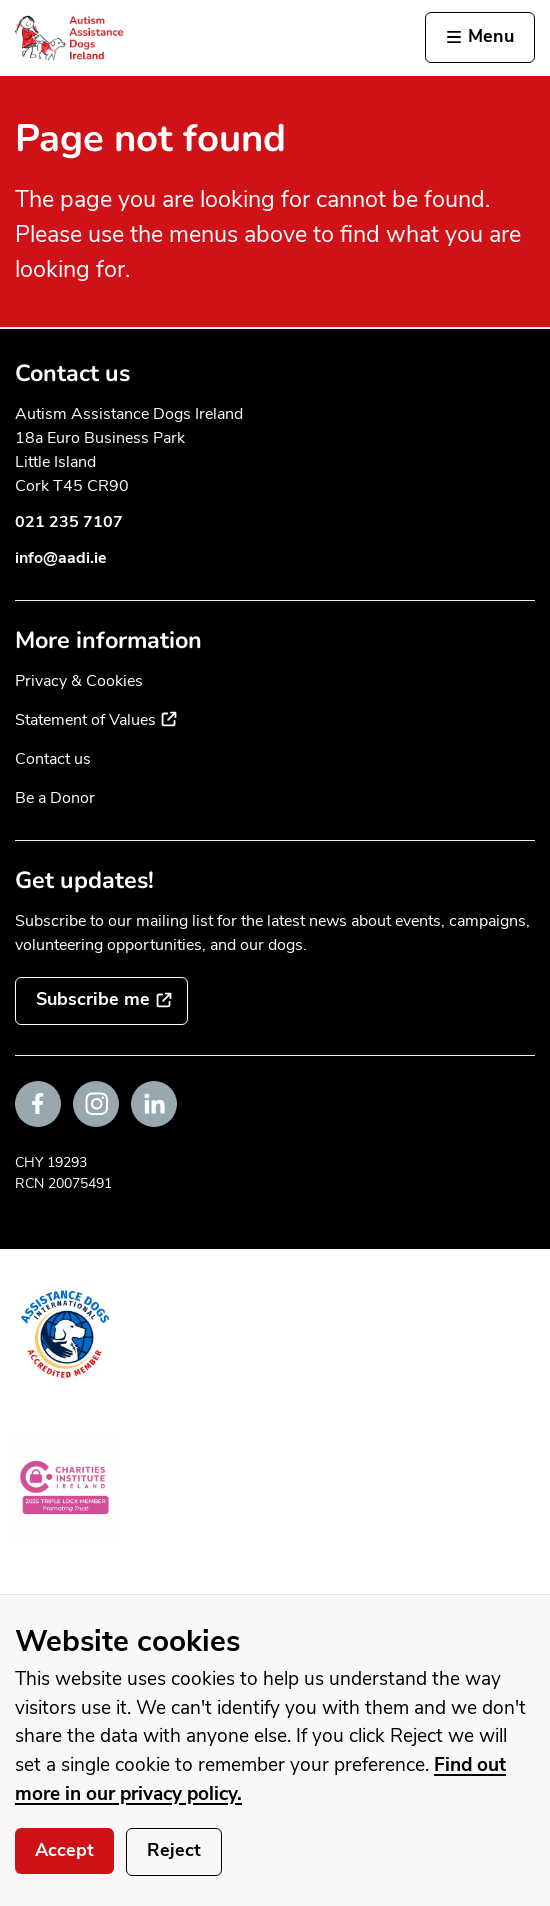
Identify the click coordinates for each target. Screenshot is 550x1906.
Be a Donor (55, 798)
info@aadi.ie (61, 558)
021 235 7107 (69, 522)
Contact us (53, 759)
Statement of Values (96, 720)
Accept (64, 1850)
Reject (174, 1850)
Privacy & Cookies (79, 681)
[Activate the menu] (480, 38)
